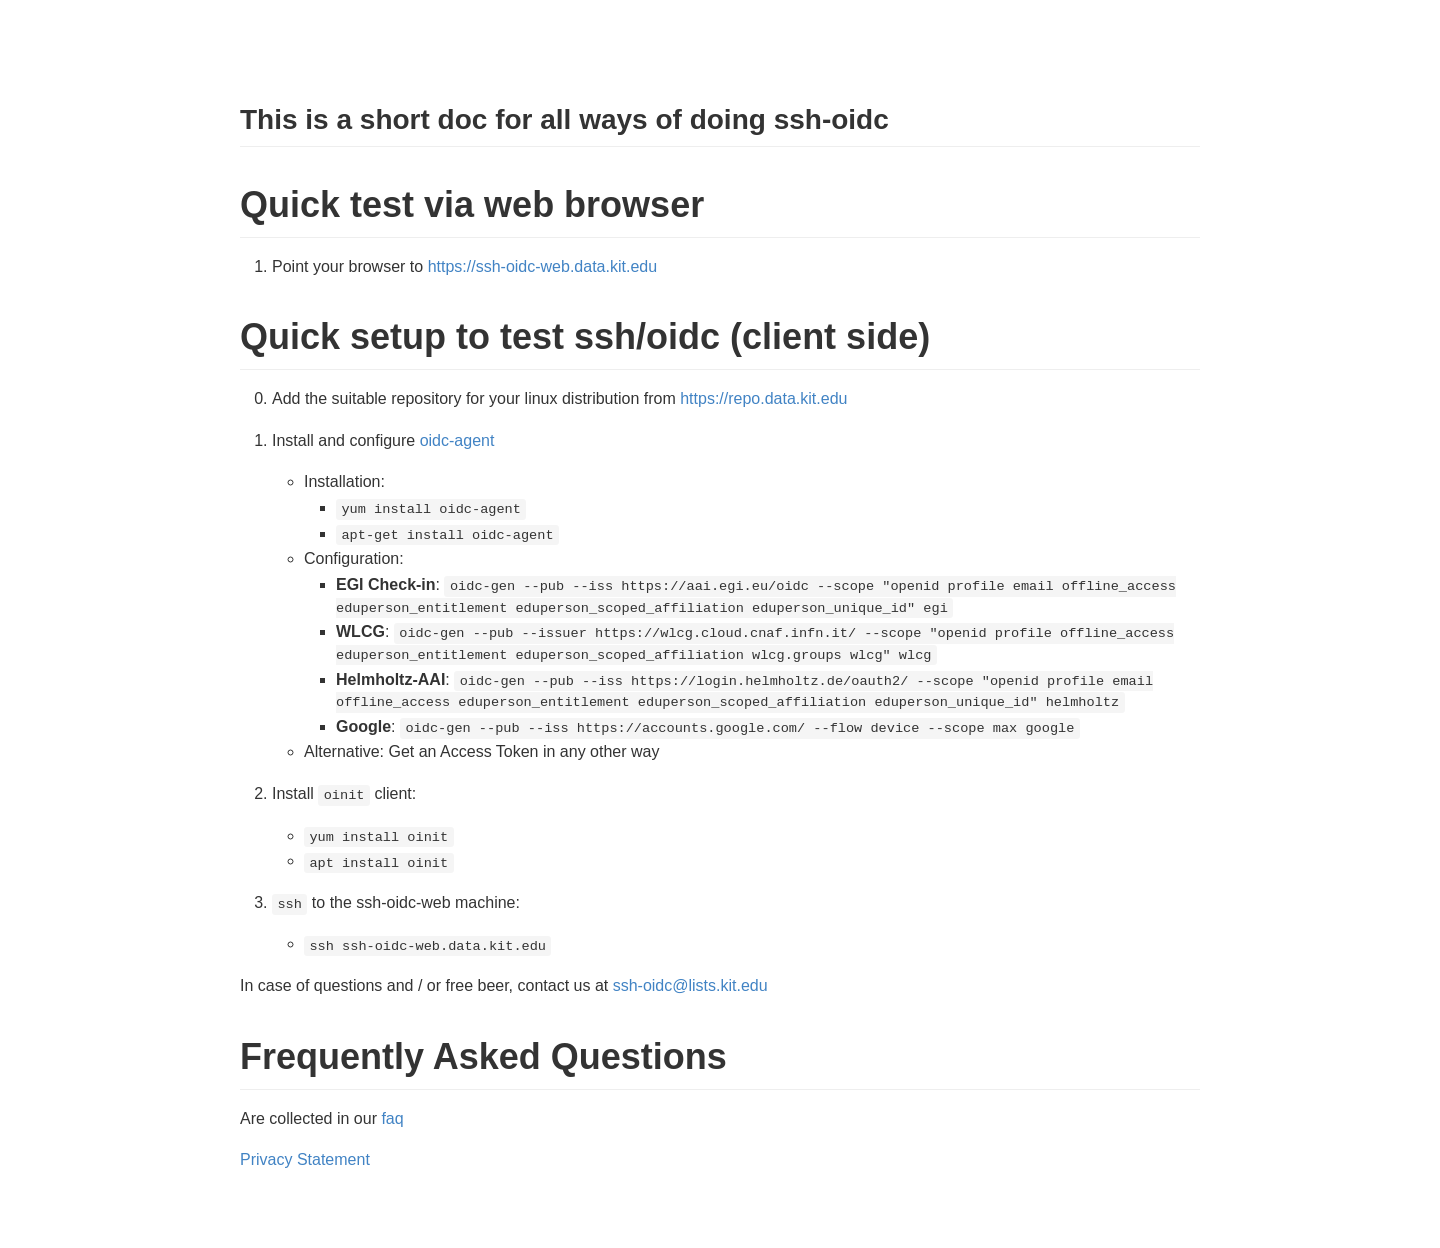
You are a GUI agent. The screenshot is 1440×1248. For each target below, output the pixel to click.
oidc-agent (457, 440)
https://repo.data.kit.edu (763, 398)
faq (392, 1118)
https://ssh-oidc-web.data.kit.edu (542, 266)
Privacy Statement (305, 1159)
